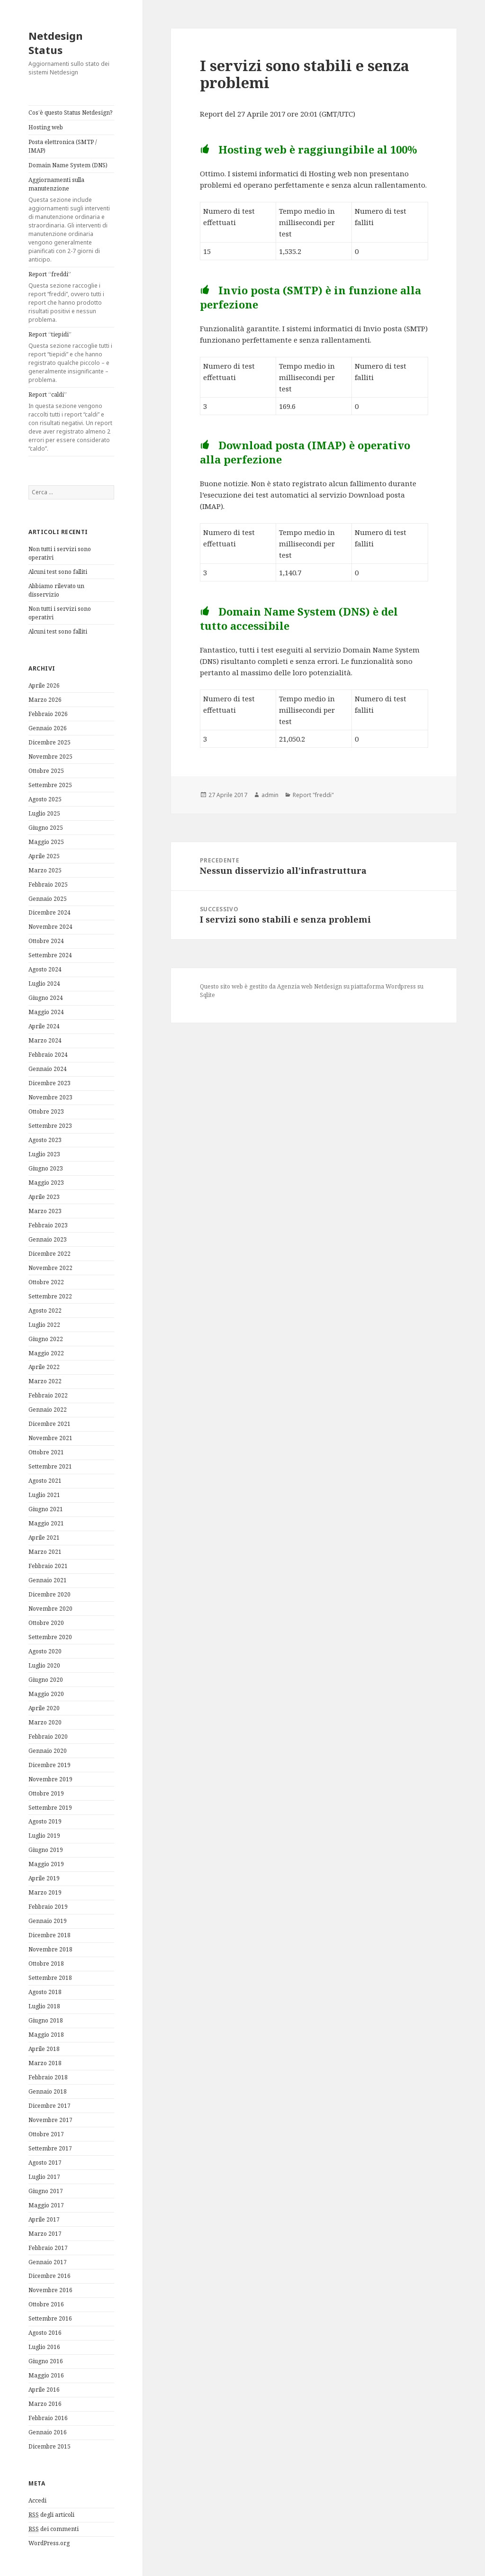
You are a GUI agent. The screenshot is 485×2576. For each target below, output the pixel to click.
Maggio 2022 (46, 1353)
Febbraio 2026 (48, 714)
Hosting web (45, 127)
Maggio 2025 (46, 842)
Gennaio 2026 (47, 728)
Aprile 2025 (44, 856)
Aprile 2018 (44, 2049)
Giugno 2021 (45, 1509)
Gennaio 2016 (47, 2432)
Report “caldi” (71, 421)
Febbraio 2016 (48, 2418)
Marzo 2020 (45, 1722)
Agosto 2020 (45, 1651)
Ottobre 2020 (46, 1623)
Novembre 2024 (50, 927)
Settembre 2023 (50, 1126)
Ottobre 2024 (46, 941)
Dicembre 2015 (49, 2446)
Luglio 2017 (44, 2177)
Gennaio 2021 (47, 1580)
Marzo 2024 (45, 1040)
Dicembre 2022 (49, 1254)
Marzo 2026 (45, 700)
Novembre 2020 (50, 1609)
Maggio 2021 (46, 1523)
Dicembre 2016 (49, 2276)
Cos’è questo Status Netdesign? (70, 113)
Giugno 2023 (45, 1168)
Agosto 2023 (45, 1140)
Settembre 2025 (50, 785)
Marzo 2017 (45, 2234)
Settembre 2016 (50, 2318)
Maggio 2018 (46, 2035)
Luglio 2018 (44, 2006)
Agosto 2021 (45, 1481)
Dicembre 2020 (49, 1594)
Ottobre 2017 (46, 2134)
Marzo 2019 (45, 1892)
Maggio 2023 (46, 1183)
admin (269, 795)
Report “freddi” (71, 297)
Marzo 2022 (45, 1381)
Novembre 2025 (50, 757)
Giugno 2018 (45, 2020)
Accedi (37, 2500)
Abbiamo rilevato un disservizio (56, 590)
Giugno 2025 (45, 828)
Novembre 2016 (50, 2290)
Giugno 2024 (45, 998)
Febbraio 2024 (48, 1055)
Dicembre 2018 (49, 1935)
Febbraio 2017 (48, 2248)
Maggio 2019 (46, 1864)
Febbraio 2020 (48, 1736)
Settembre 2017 (50, 2148)
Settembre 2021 (50, 1466)
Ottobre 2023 (46, 1111)
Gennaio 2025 (47, 899)
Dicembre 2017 (49, 2106)
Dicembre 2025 (49, 742)
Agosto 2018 (45, 1992)
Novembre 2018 (50, 1949)
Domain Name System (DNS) (68, 165)
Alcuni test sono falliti (57, 572)
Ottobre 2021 (46, 1452)
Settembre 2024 (50, 955)
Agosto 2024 (45, 969)
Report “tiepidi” (71, 357)
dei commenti (53, 2529)
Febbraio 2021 (48, 1566)
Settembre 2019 (50, 1808)
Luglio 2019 (44, 1836)
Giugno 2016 (45, 2361)
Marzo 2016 (45, 2404)
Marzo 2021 (45, 1552)
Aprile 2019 (44, 1878)
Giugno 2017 (45, 2191)
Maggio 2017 (46, 2205)
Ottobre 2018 (46, 1963)
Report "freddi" (313, 795)
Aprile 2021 (44, 1537)
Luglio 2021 (44, 1495)
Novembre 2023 (50, 1097)
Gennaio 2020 (47, 1751)
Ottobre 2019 (46, 1793)
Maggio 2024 (46, 1012)
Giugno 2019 (45, 1850)
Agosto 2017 (45, 2163)
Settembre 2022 (50, 1296)
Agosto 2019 (45, 1821)
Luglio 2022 (44, 1325)
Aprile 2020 (44, 1708)
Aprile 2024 (44, 1026)
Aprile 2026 (44, 685)
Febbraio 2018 (48, 2077)
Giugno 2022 (45, 1339)
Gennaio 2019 (47, 1921)
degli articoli (51, 2515)
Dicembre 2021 (49, 1424)
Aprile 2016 (44, 2390)
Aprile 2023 (44, 1197)
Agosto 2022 (45, 1310)
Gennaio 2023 (47, 1239)
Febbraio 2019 (48, 1907)
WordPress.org (49, 2543)
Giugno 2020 (45, 1680)
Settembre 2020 (50, 1637)
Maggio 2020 (46, 1694)
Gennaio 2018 (47, 2091)
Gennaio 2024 (47, 1069)
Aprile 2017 (44, 2219)
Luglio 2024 (44, 984)
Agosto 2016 (45, 2333)
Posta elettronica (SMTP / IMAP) (62, 146)
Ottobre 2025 (46, 771)
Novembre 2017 (50, 2120)
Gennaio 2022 (47, 1410)
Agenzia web (295, 986)
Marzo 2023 (45, 1211)
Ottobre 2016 (46, 2304)
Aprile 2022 (44, 1367)
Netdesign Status (55, 42)
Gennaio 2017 (47, 2262)
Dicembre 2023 (49, 1083)
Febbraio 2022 (48, 1395)
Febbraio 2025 (48, 884)
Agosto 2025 (45, 799)
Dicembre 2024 (49, 912)
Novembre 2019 (50, 1779)
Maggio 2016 (46, 2375)
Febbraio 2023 (48, 1225)
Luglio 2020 (44, 1665)
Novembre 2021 (50, 1438)
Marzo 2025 (45, 870)
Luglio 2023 (44, 1154)
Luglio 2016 (44, 2347)
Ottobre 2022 (46, 1282)
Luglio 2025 (44, 813)
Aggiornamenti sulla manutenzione (71, 220)
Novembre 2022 (50, 1268)
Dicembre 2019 (49, 1765)
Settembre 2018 (50, 1978)
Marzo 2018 (45, 2063)
